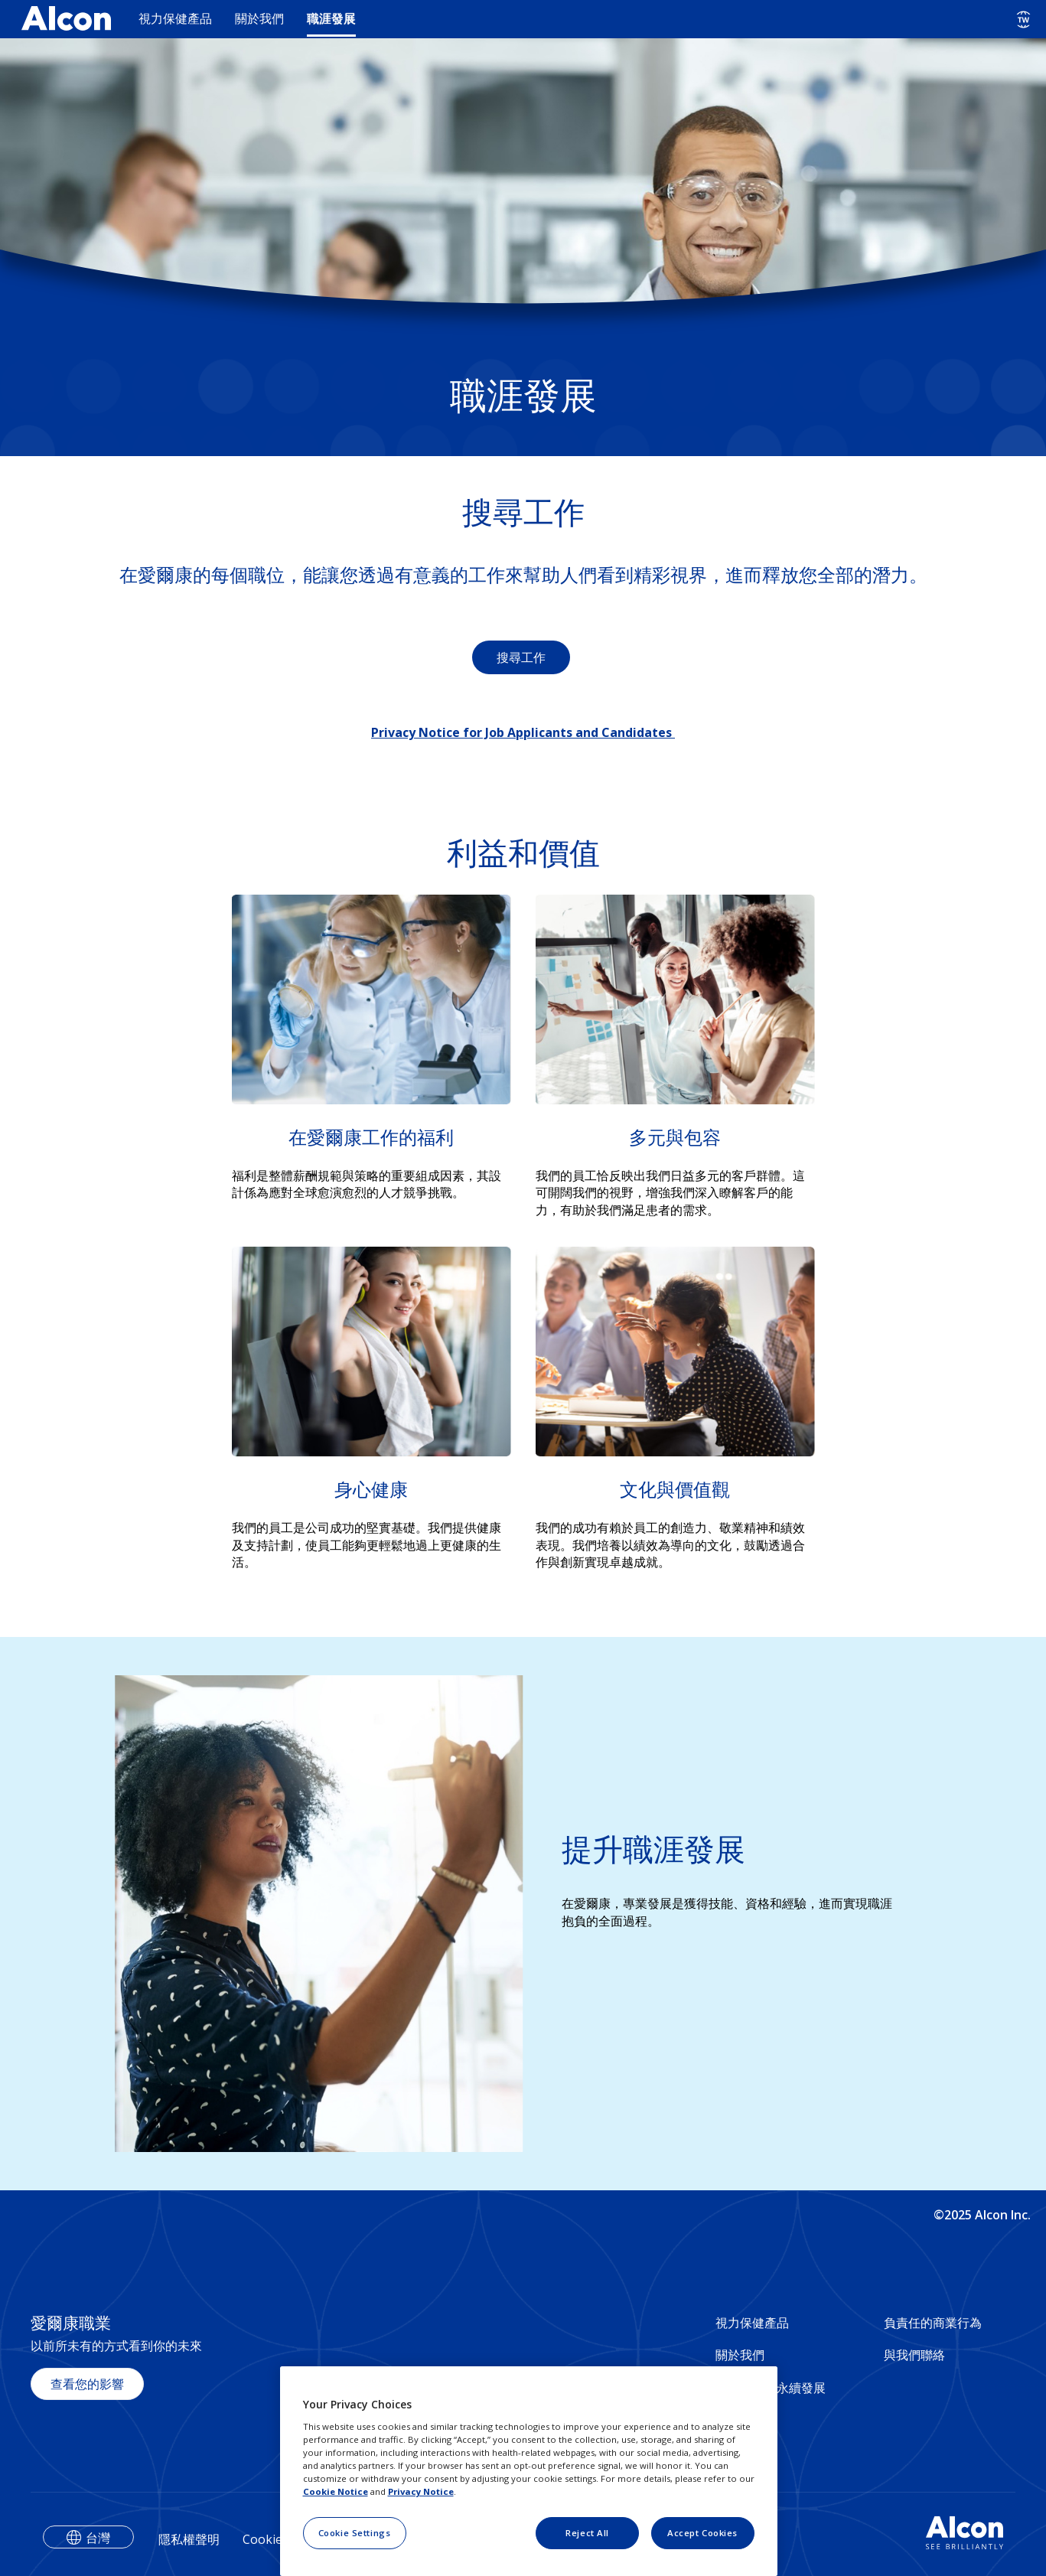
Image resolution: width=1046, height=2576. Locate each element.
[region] (528, 2471)
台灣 (98, 2537)
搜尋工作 (521, 657)
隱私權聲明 (189, 2539)
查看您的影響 (87, 2383)
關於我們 (259, 18)
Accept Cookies (702, 2533)
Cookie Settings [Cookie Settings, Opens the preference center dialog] (354, 2533)
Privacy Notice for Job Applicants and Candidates (523, 732)
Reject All (587, 2533)
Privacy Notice (421, 2491)
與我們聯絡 (914, 2354)
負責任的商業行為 (933, 2322)
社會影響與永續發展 (770, 2387)
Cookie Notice (335, 2491)
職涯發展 (331, 18)
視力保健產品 (175, 18)
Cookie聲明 (275, 2539)
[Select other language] (1023, 19)
